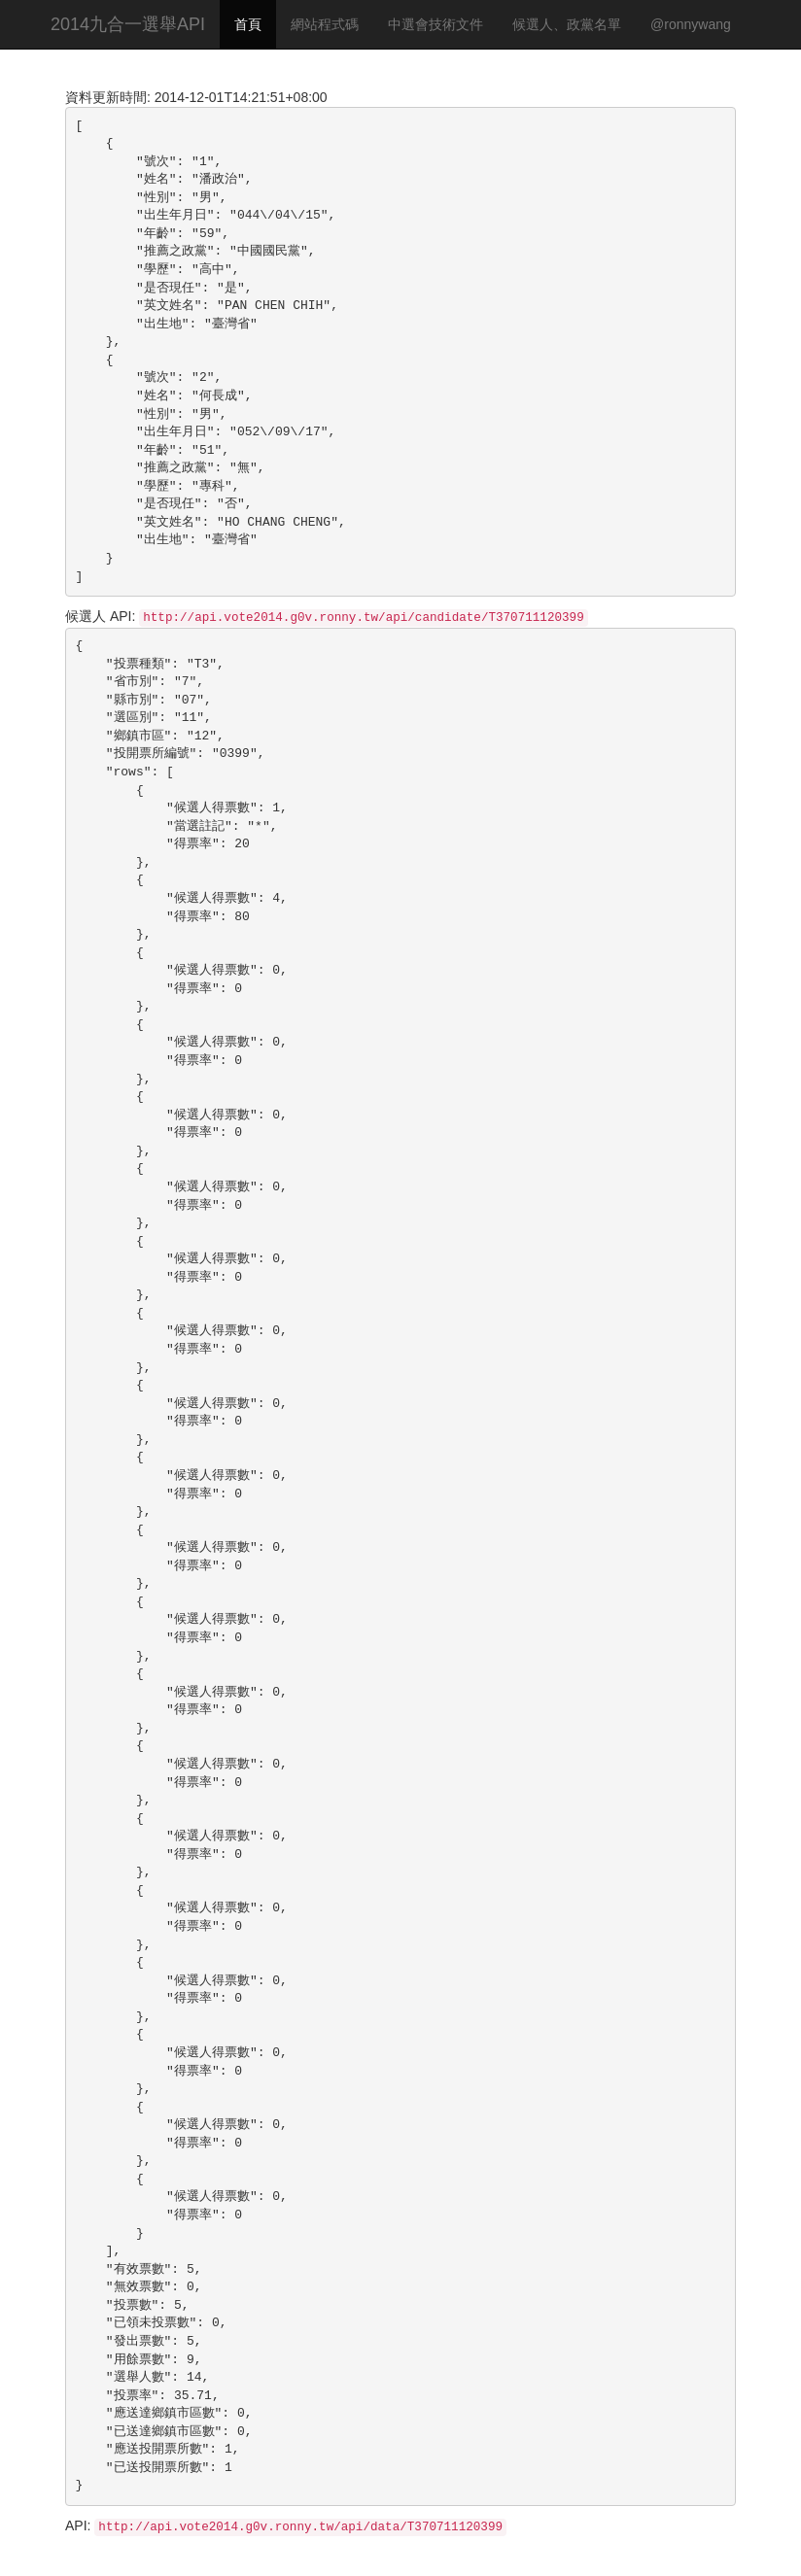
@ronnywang (690, 24)
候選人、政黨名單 (566, 24)
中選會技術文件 (435, 24)
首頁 (247, 24)
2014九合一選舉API (128, 24)
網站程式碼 (325, 24)
